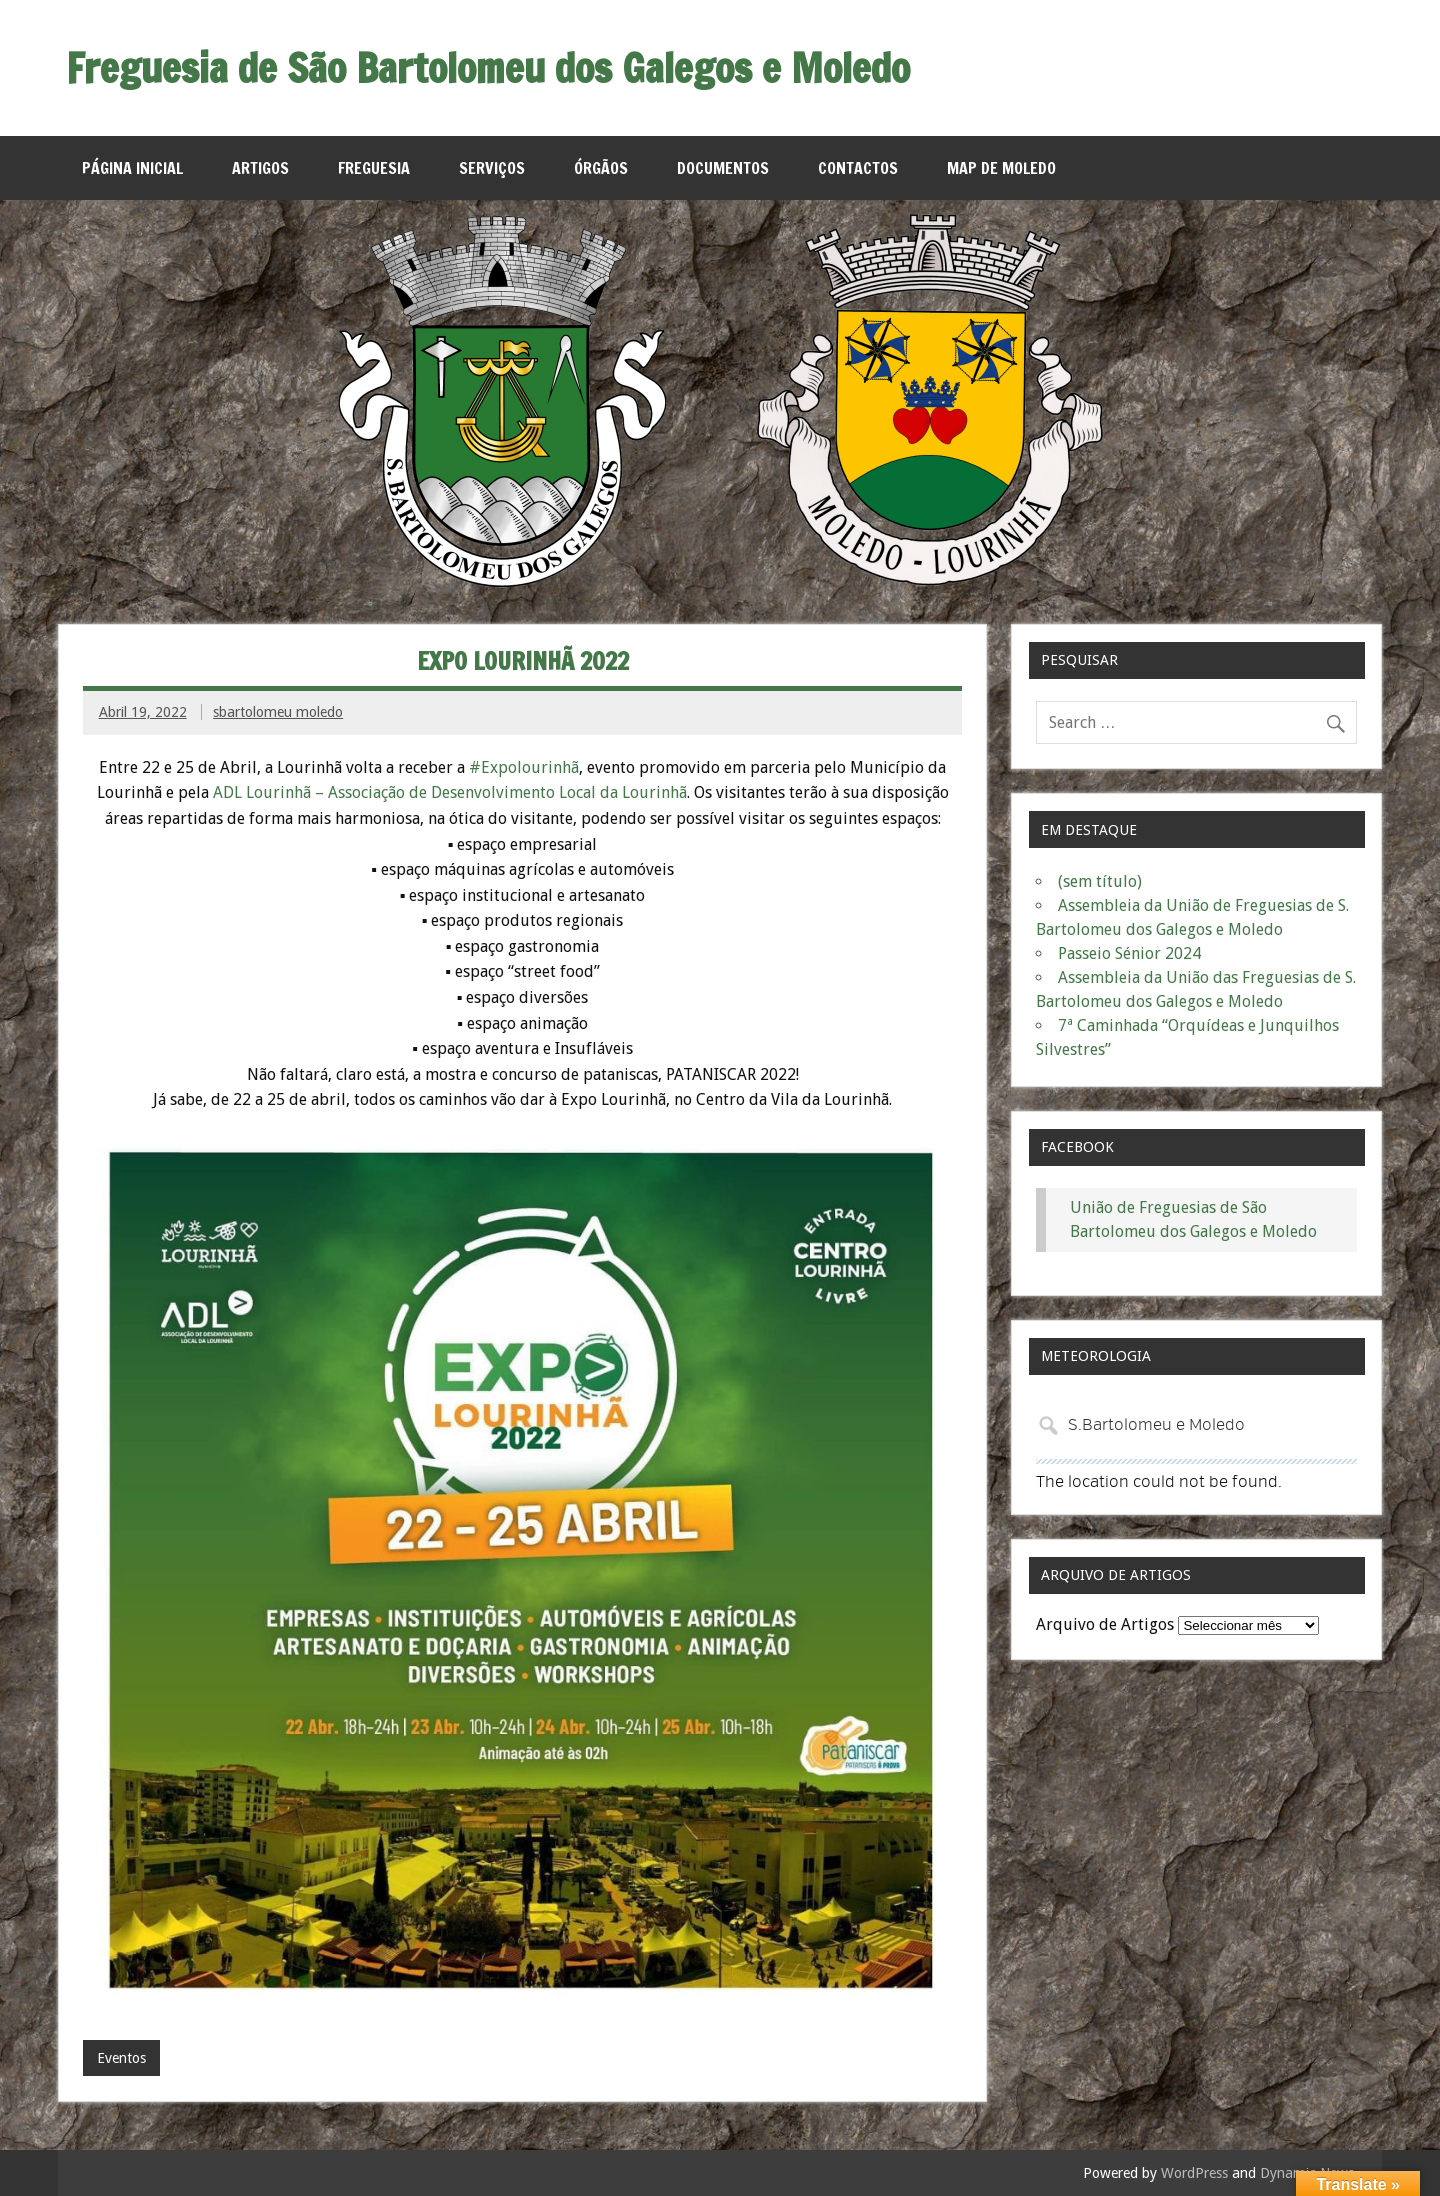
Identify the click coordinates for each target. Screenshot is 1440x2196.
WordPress (1194, 2173)
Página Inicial (132, 168)
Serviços (492, 168)
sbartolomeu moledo (278, 712)
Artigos (260, 168)
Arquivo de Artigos (1105, 1624)
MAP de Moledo (1001, 168)
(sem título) (1100, 881)
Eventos (121, 2058)
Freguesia (374, 168)
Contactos (858, 168)
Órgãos (601, 168)
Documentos (723, 168)
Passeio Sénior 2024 (1129, 953)
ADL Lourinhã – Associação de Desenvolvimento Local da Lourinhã (450, 792)
